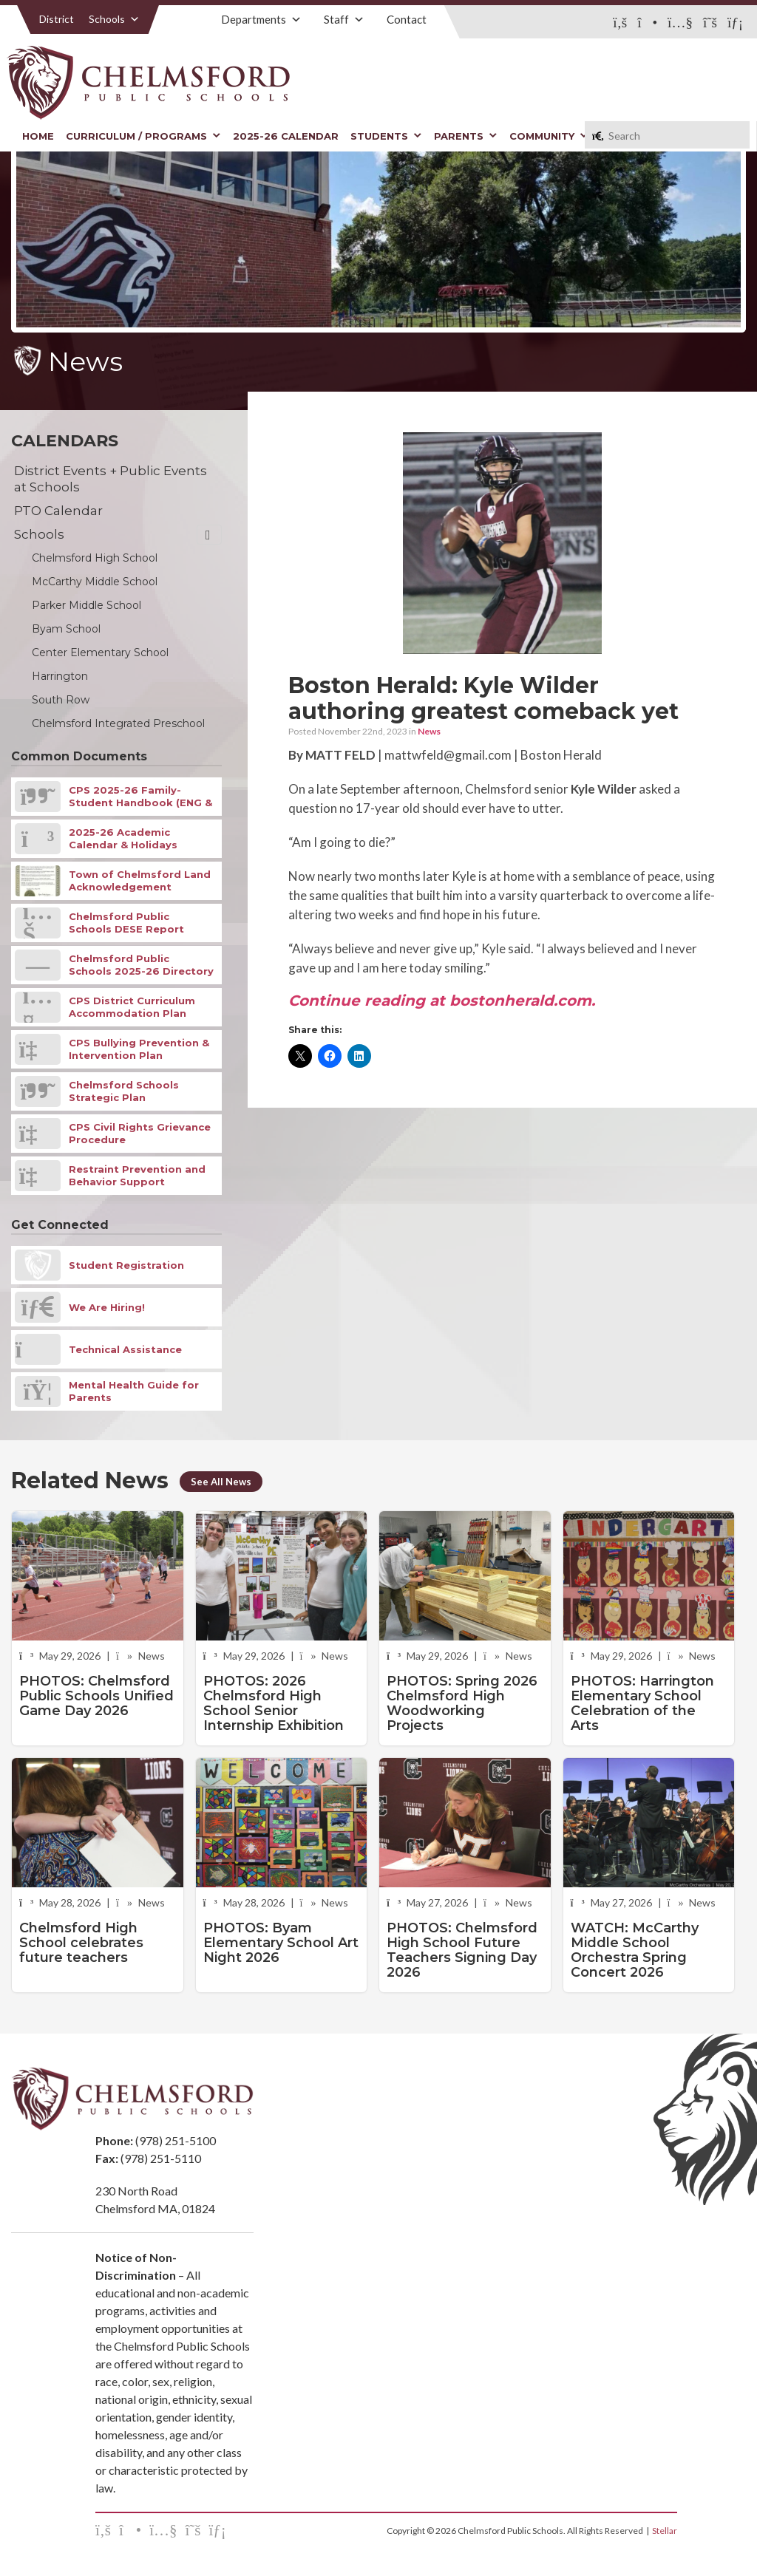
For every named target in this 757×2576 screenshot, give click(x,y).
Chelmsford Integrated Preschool (118, 723)
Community (548, 136)
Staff (344, 19)
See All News (221, 1482)
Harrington (60, 676)
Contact (407, 19)
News (429, 731)
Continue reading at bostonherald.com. (441, 1000)
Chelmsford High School (94, 558)
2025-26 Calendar (286, 136)
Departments (261, 19)
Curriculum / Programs (143, 136)
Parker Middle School (86, 605)
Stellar (664, 2530)
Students (386, 136)
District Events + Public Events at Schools (110, 478)
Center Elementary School (100, 652)
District (56, 19)
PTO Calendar (58, 510)
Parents (466, 136)
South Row (60, 699)
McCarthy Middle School (94, 581)
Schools (114, 19)
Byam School (66, 629)
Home (38, 136)
